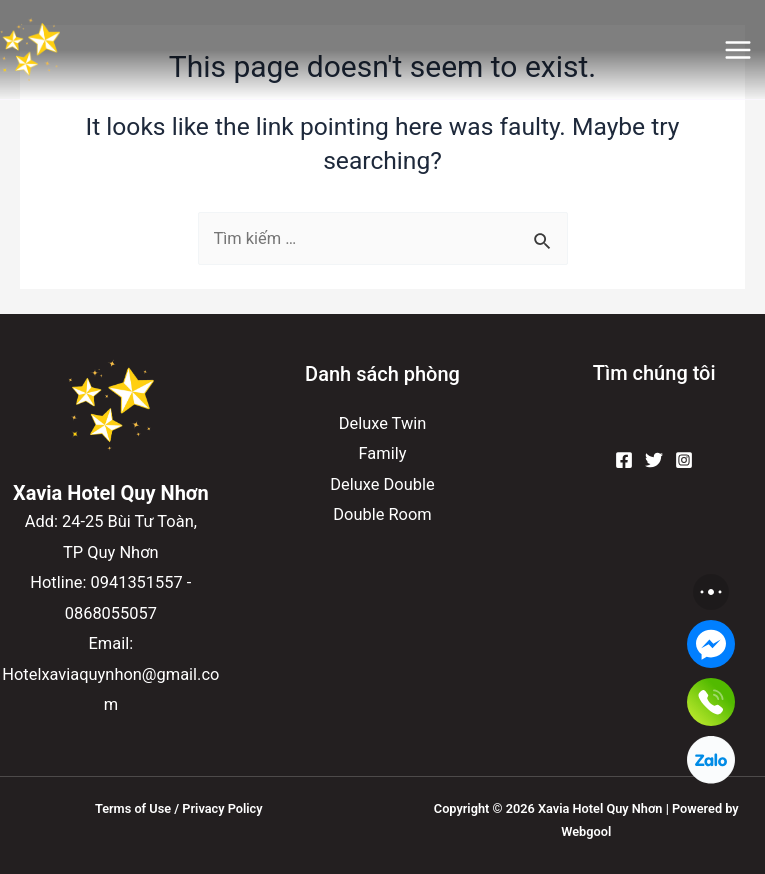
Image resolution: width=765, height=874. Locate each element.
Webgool (586, 831)
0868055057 (111, 613)
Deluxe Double (382, 484)
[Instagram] (684, 460)
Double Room (382, 514)
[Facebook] (624, 460)
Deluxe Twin (383, 423)
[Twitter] (654, 460)
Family (383, 453)
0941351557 (137, 582)
